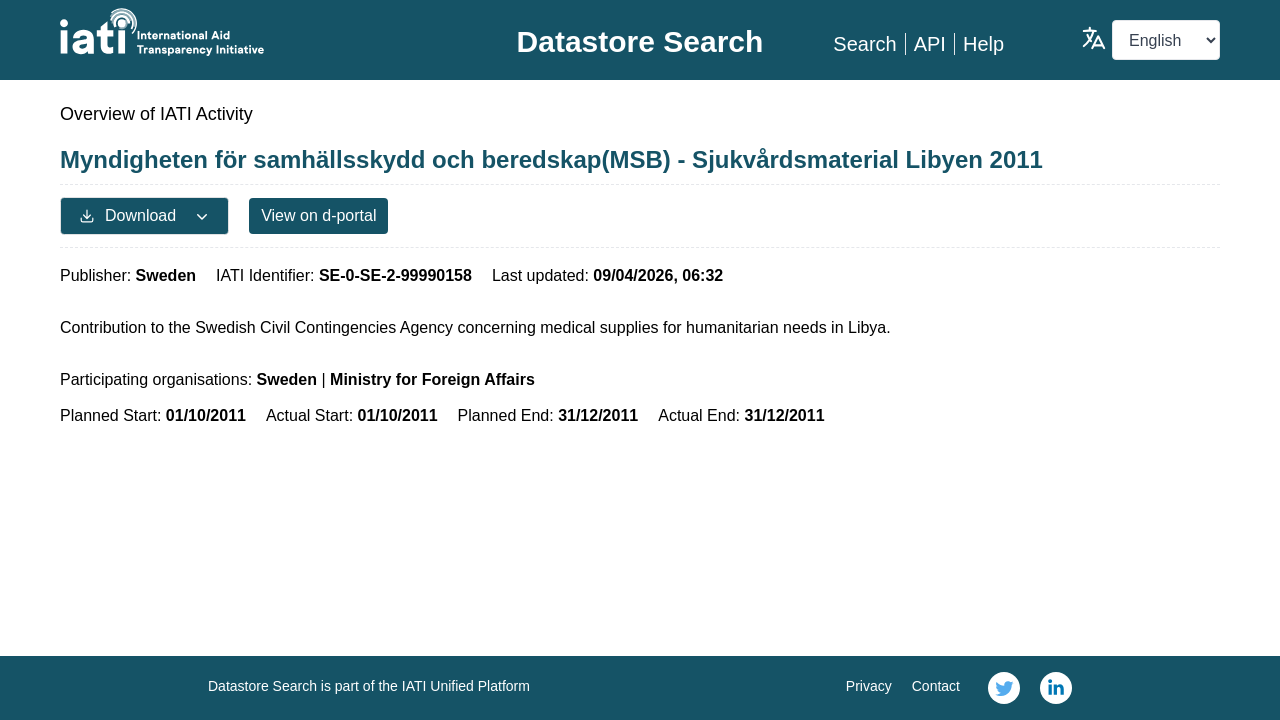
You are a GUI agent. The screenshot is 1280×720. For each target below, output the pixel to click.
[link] (1004, 688)
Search (864, 44)
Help (983, 44)
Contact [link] (936, 686)
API (930, 44)
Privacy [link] (869, 686)
